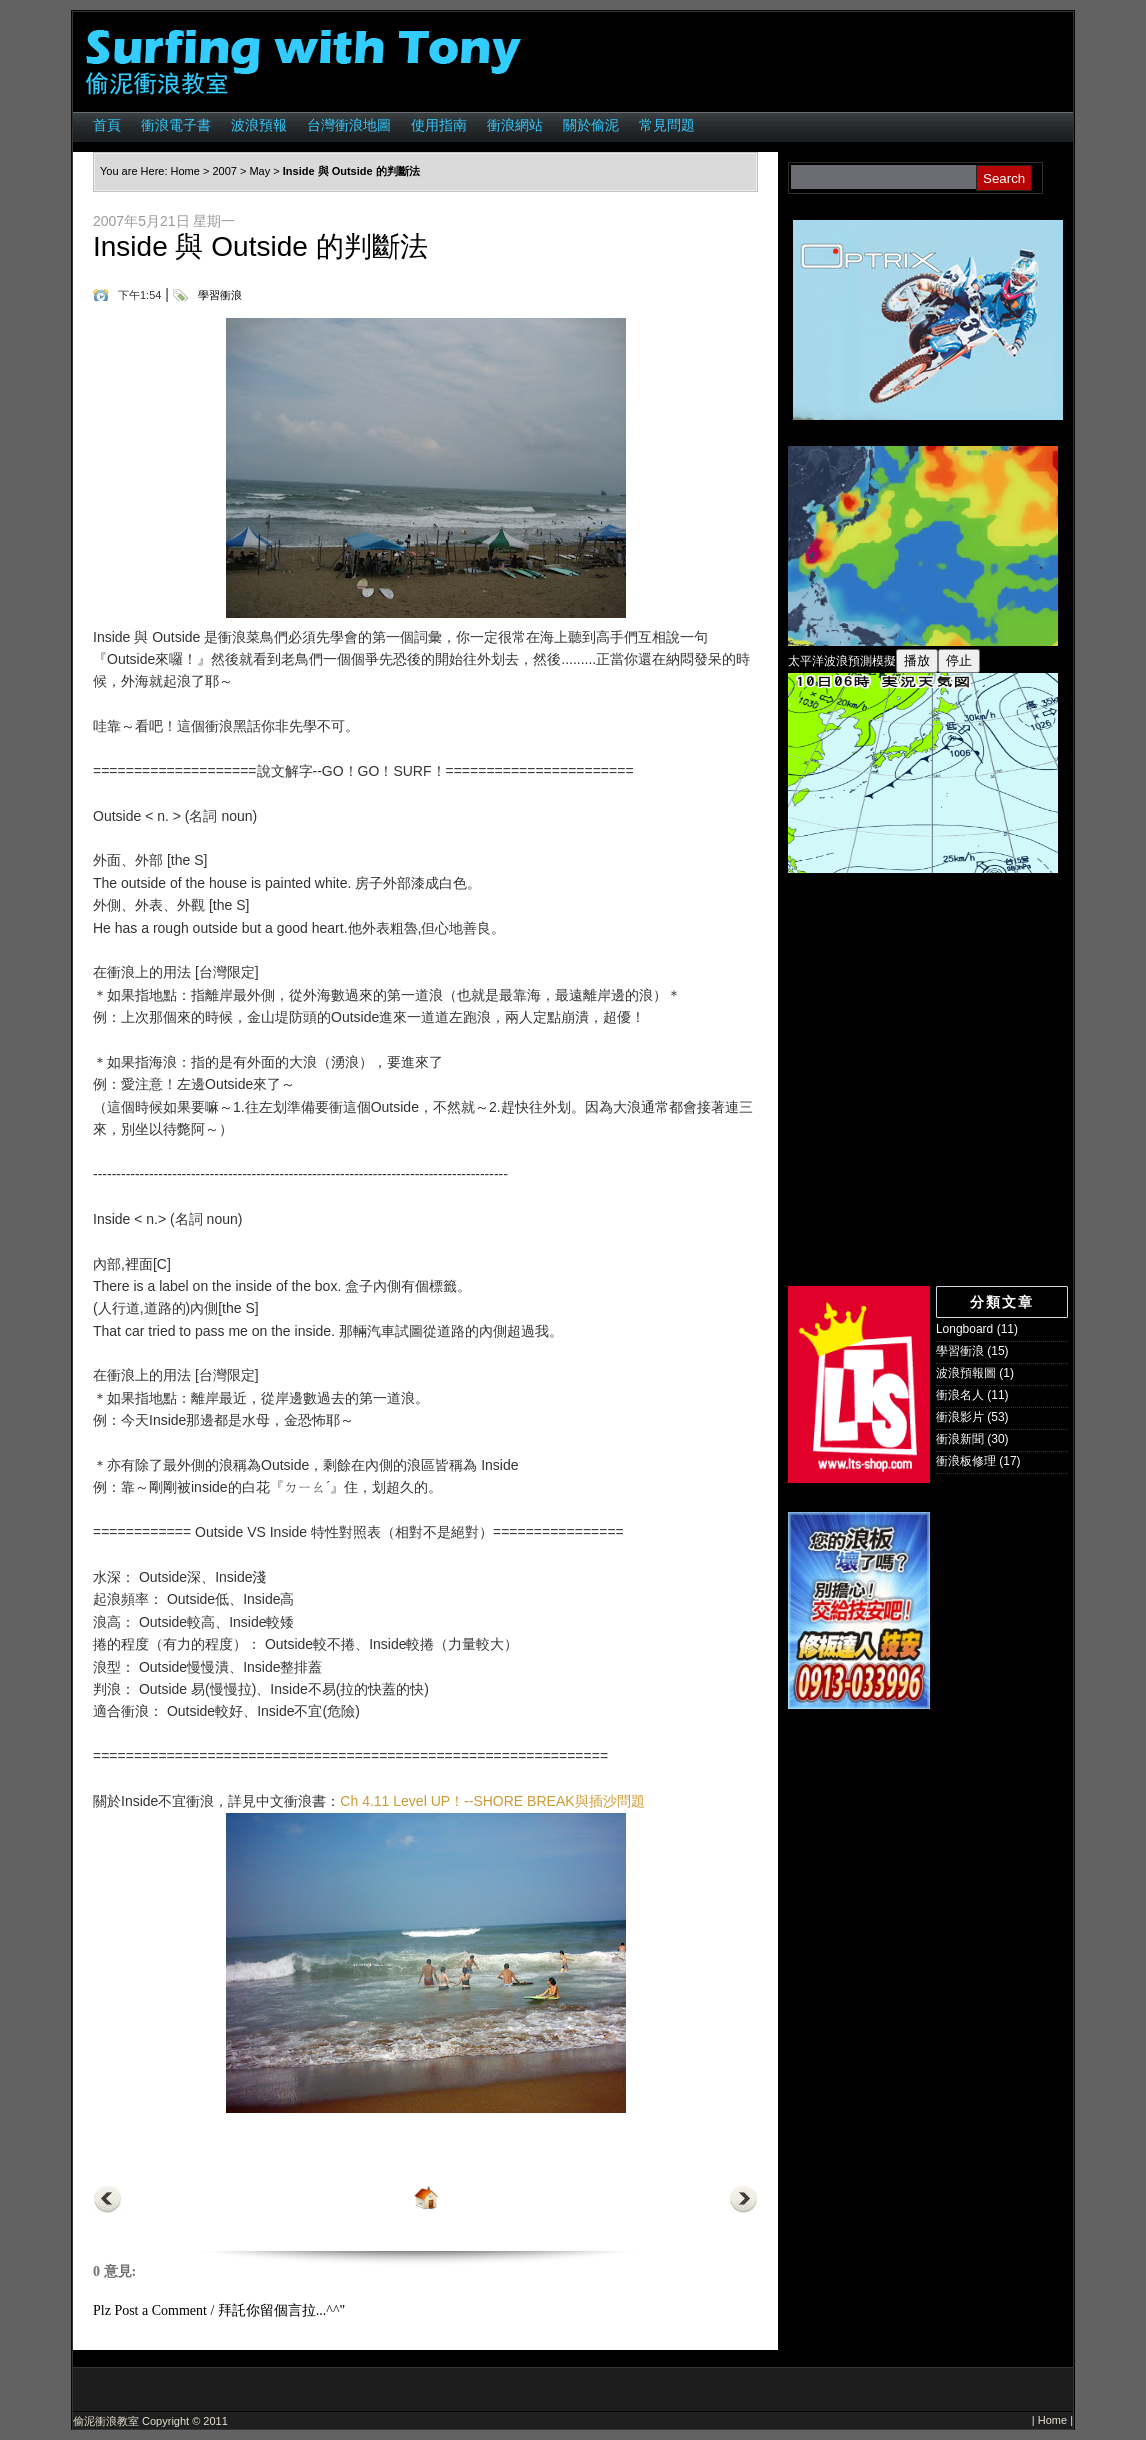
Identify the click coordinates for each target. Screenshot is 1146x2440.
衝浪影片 (960, 1417)
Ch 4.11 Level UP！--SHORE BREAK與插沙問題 (492, 1801)
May (259, 171)
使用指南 (439, 125)
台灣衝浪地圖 (349, 125)
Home (185, 171)
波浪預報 (259, 125)
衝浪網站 (515, 125)
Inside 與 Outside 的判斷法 (260, 246)
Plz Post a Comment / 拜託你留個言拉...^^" (219, 2310)
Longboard (964, 1329)
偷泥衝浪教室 (106, 2421)
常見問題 (667, 125)
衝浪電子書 (176, 125)
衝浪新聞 (960, 1439)
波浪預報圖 (966, 1373)
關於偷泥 (591, 125)
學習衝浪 (220, 295)
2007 (224, 171)
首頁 (107, 125)
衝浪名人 (960, 1395)
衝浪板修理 (966, 1461)
